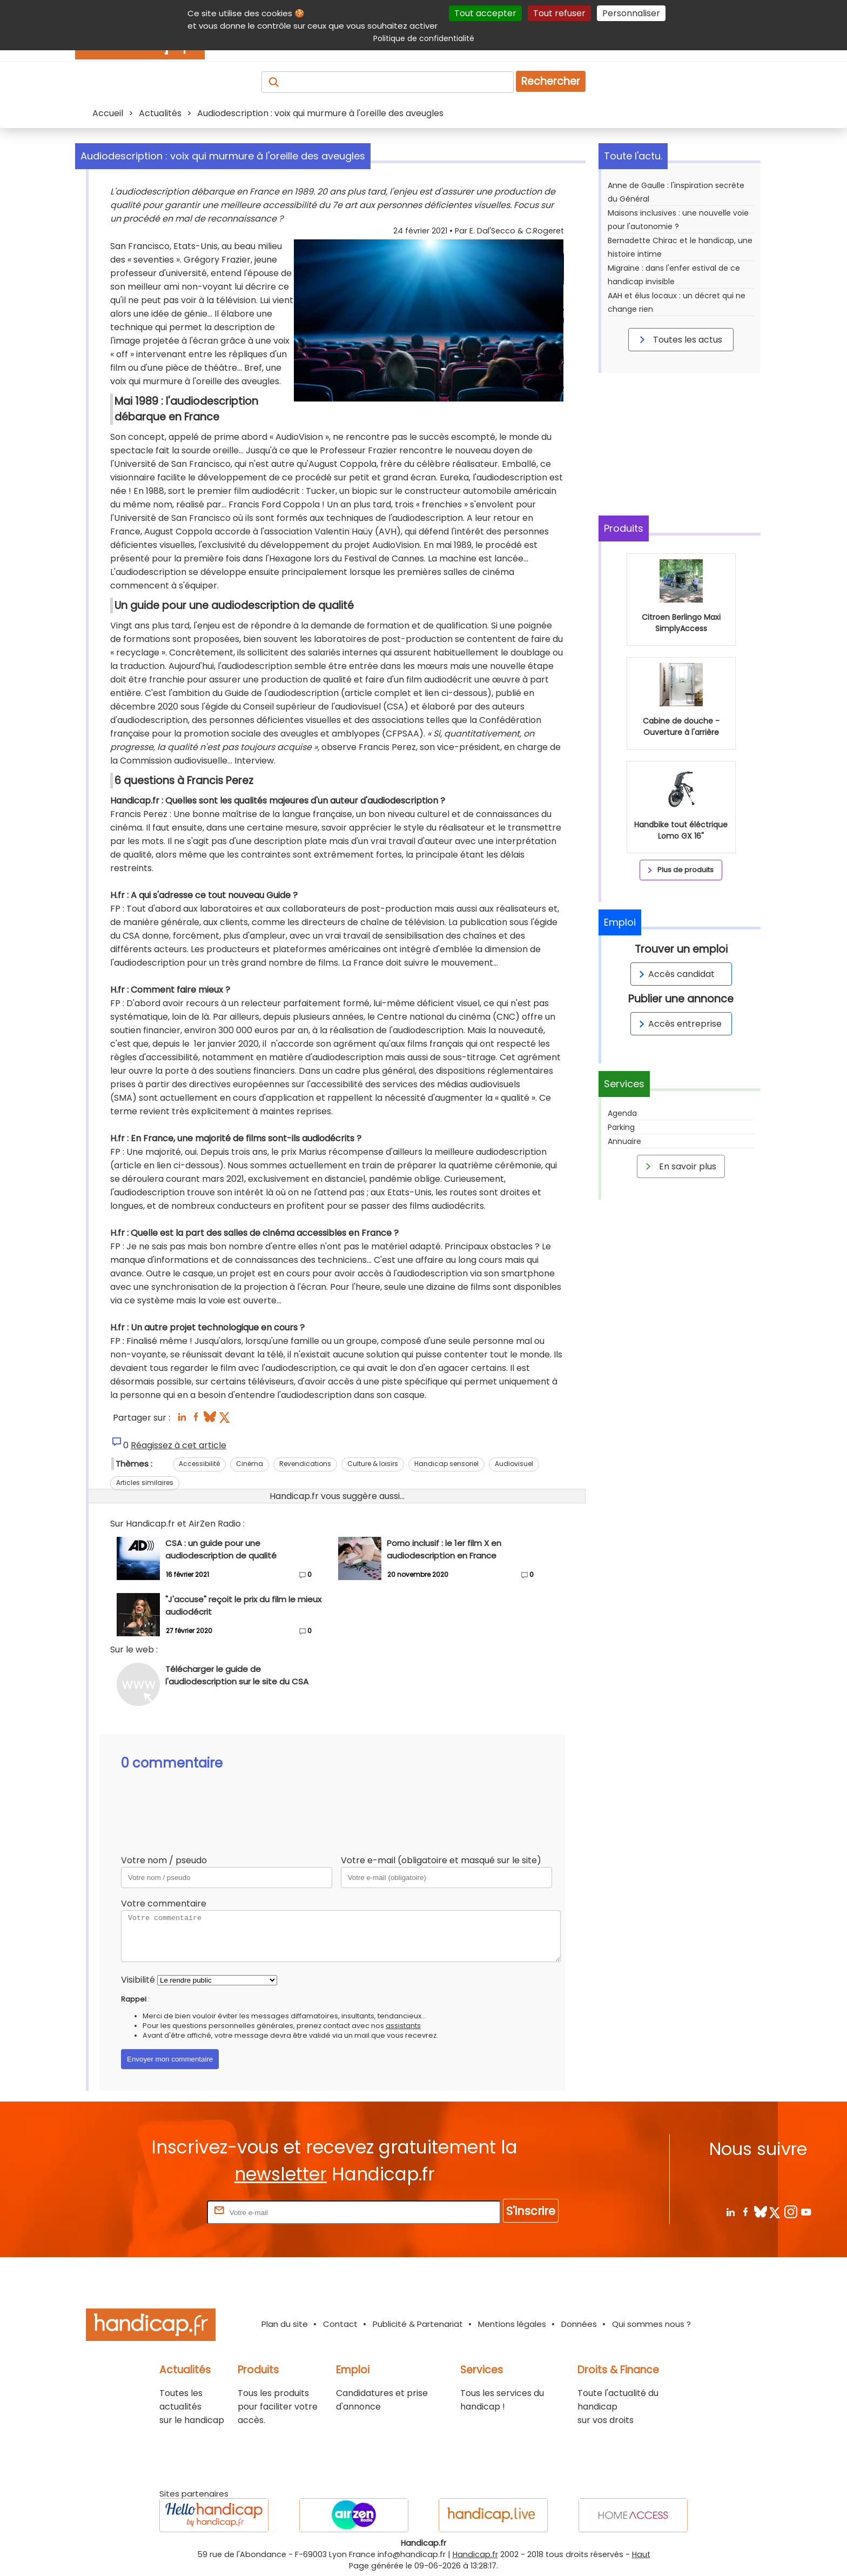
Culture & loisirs (372, 1463)
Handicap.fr (475, 2554)
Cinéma (249, 1463)
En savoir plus (679, 1166)
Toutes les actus (679, 339)
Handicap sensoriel (446, 1463)
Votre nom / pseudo (164, 1860)
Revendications (305, 1463)
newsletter (280, 2174)
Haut (641, 2554)
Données (579, 2324)
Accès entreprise (678, 1024)
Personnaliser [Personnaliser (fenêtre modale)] (631, 13)
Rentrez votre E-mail (161, 2212)
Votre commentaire (163, 1903)
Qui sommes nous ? (651, 2324)
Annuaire (624, 1141)
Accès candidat (675, 974)
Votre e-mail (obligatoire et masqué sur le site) (441, 1860)
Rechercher (550, 81)
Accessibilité (199, 1463)
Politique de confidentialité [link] (423, 38)
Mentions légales (512, 2324)
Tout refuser (559, 13)
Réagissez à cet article (178, 1445)
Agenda (622, 1113)
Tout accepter (485, 13)
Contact (340, 2324)
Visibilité (138, 1979)
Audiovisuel (514, 1463)
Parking (621, 1127)
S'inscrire (530, 2211)
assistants (403, 2025)
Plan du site (284, 2324)
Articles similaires (144, 1482)
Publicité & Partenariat (418, 2324)
